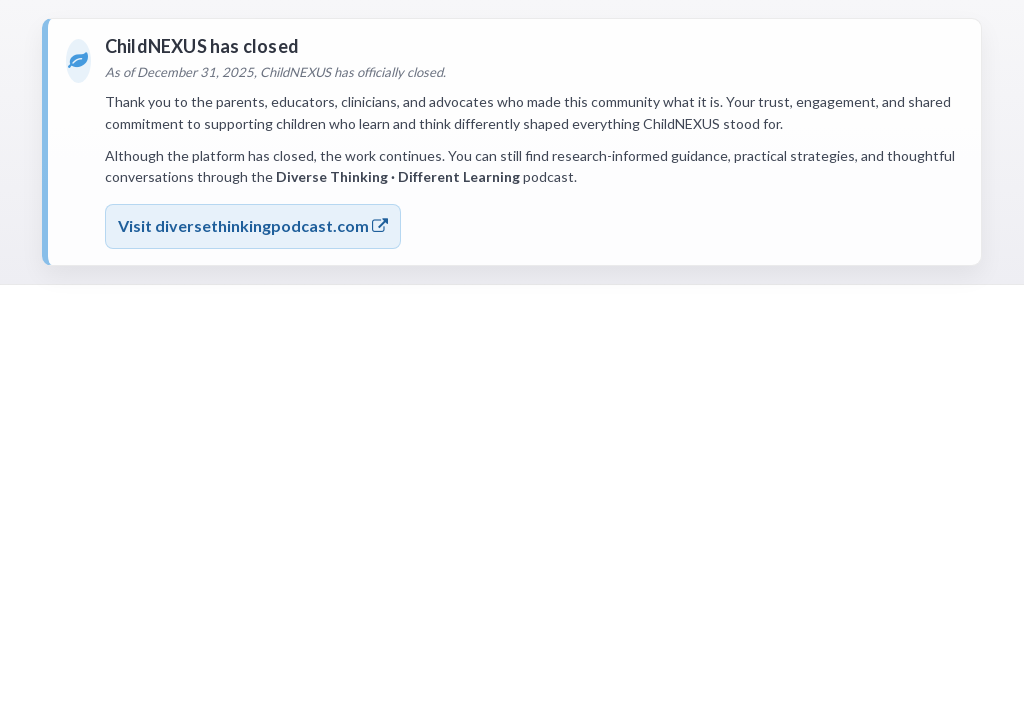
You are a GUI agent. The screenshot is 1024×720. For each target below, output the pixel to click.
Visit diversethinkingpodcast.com (253, 225)
